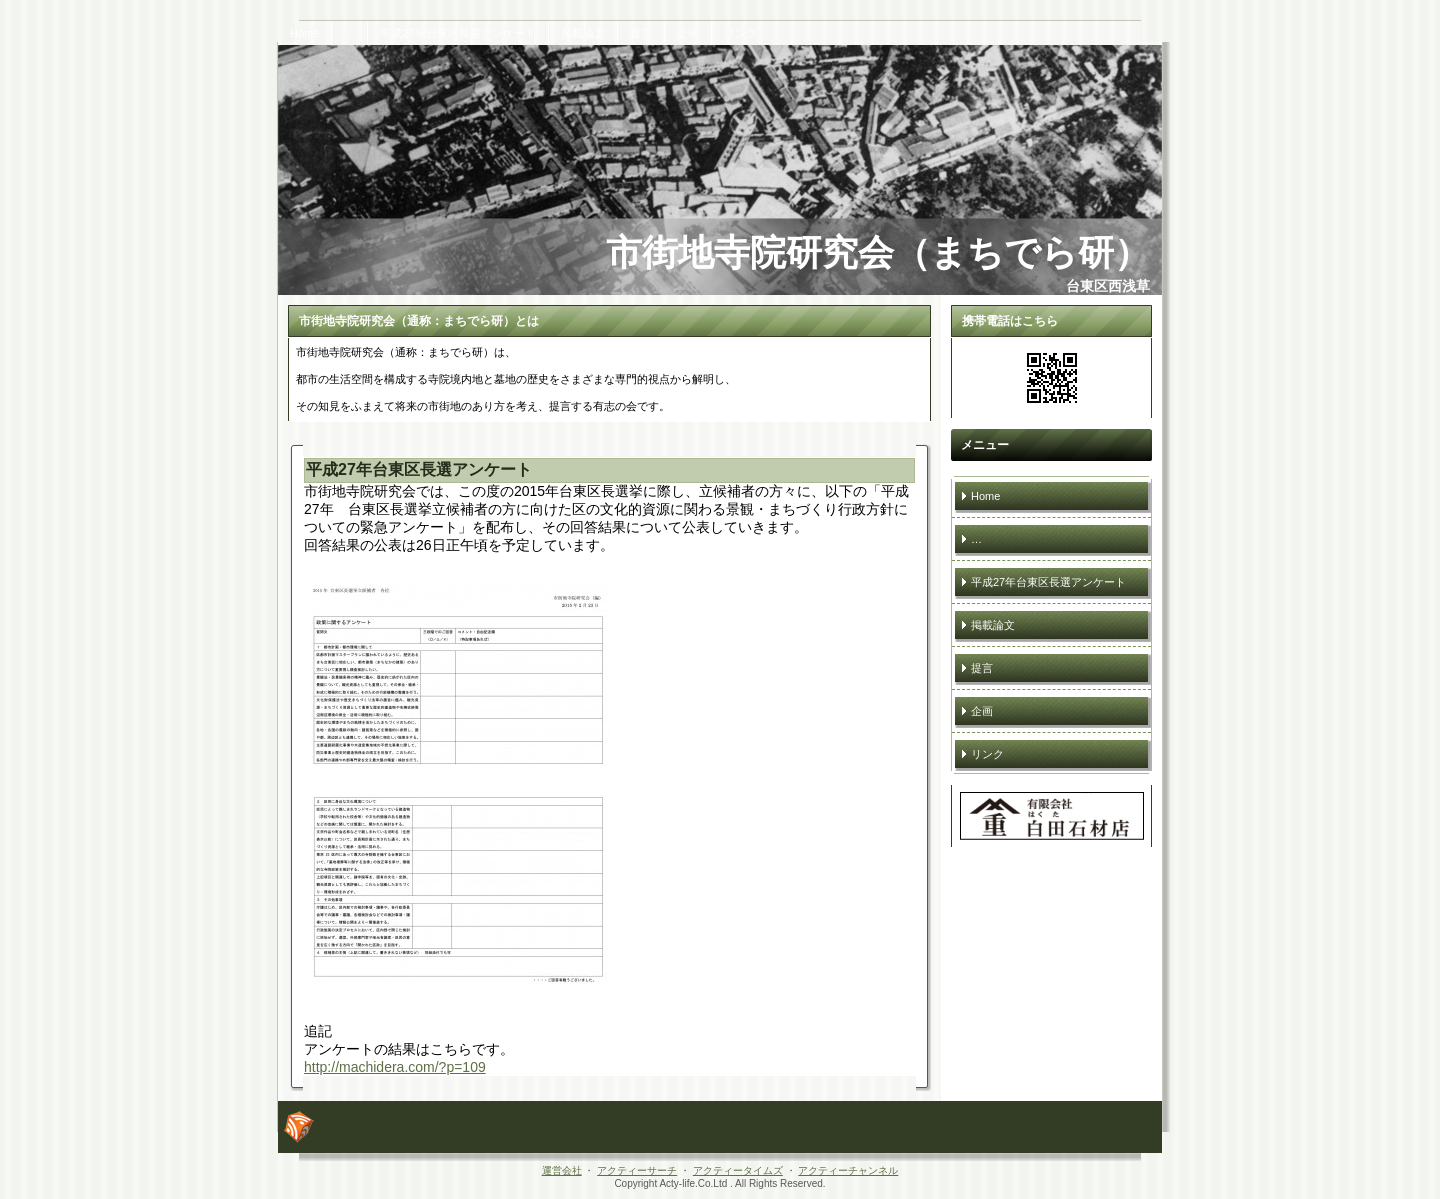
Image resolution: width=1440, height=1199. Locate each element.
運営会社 (562, 1170)
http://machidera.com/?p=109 (395, 1067)
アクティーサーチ (637, 1170)
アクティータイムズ (738, 1170)
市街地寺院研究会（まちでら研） (878, 252)
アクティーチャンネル (848, 1170)
